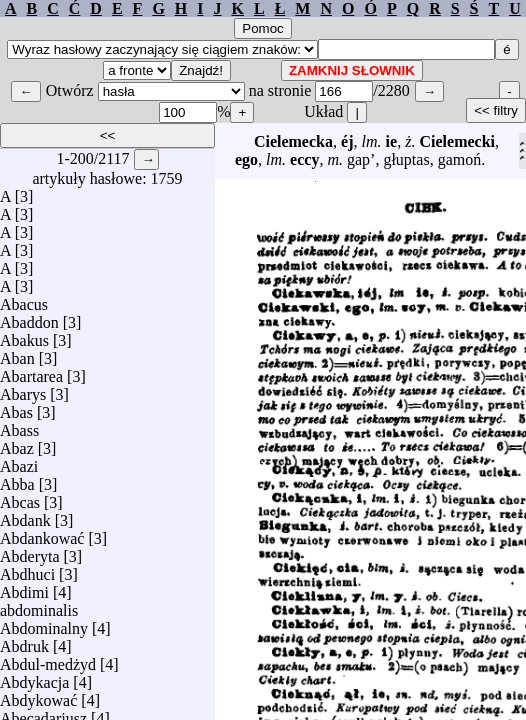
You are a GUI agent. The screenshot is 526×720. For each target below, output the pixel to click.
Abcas (20, 497)
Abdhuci (27, 569)
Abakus (24, 335)
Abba (17, 479)
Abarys (23, 389)
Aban (17, 353)
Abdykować (38, 695)
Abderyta (30, 551)
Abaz (17, 443)
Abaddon (29, 317)
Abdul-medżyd (48, 659)
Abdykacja (34, 677)
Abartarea (31, 371)
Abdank (25, 515)
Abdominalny (44, 623)
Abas (16, 407)
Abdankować (42, 533)
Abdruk (24, 641)
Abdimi (24, 587)
